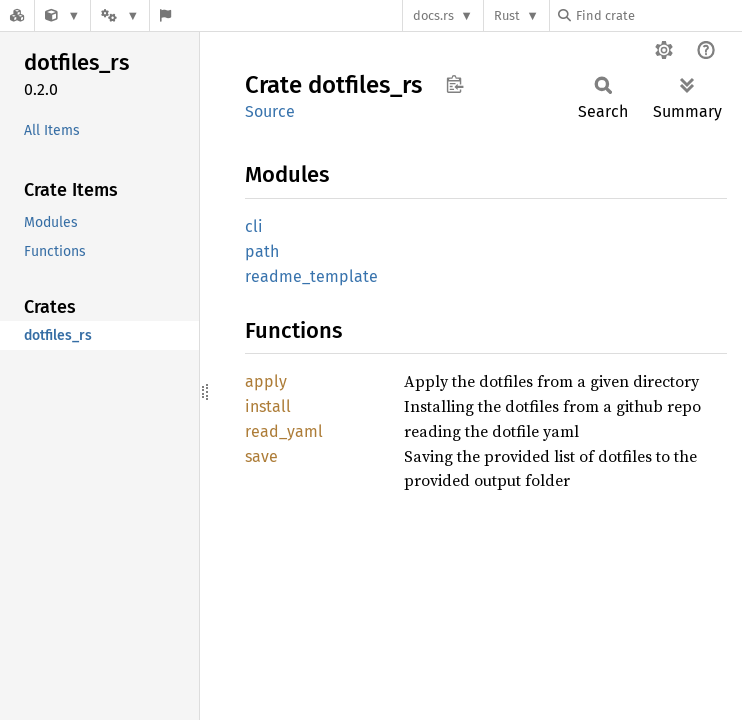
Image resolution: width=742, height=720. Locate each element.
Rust (507, 15)
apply (266, 381)
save (261, 456)
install (268, 406)
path (262, 251)
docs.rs (433, 15)
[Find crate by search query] (658, 15)
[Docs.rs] (17, 15)
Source (270, 111)
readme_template (311, 276)
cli (254, 226)
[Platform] (120, 15)
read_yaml (284, 431)
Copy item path (454, 84)
